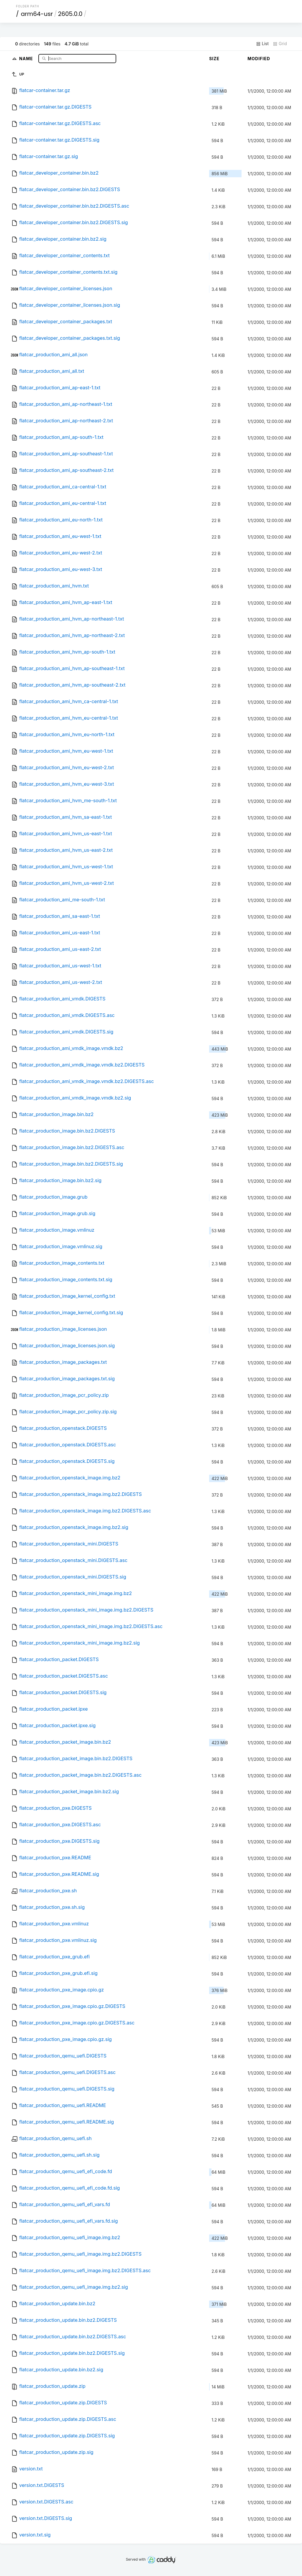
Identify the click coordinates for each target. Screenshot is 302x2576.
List (262, 43)
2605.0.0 (70, 14)
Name (26, 58)
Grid (280, 43)
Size (214, 58)
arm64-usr (37, 14)
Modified (258, 58)
